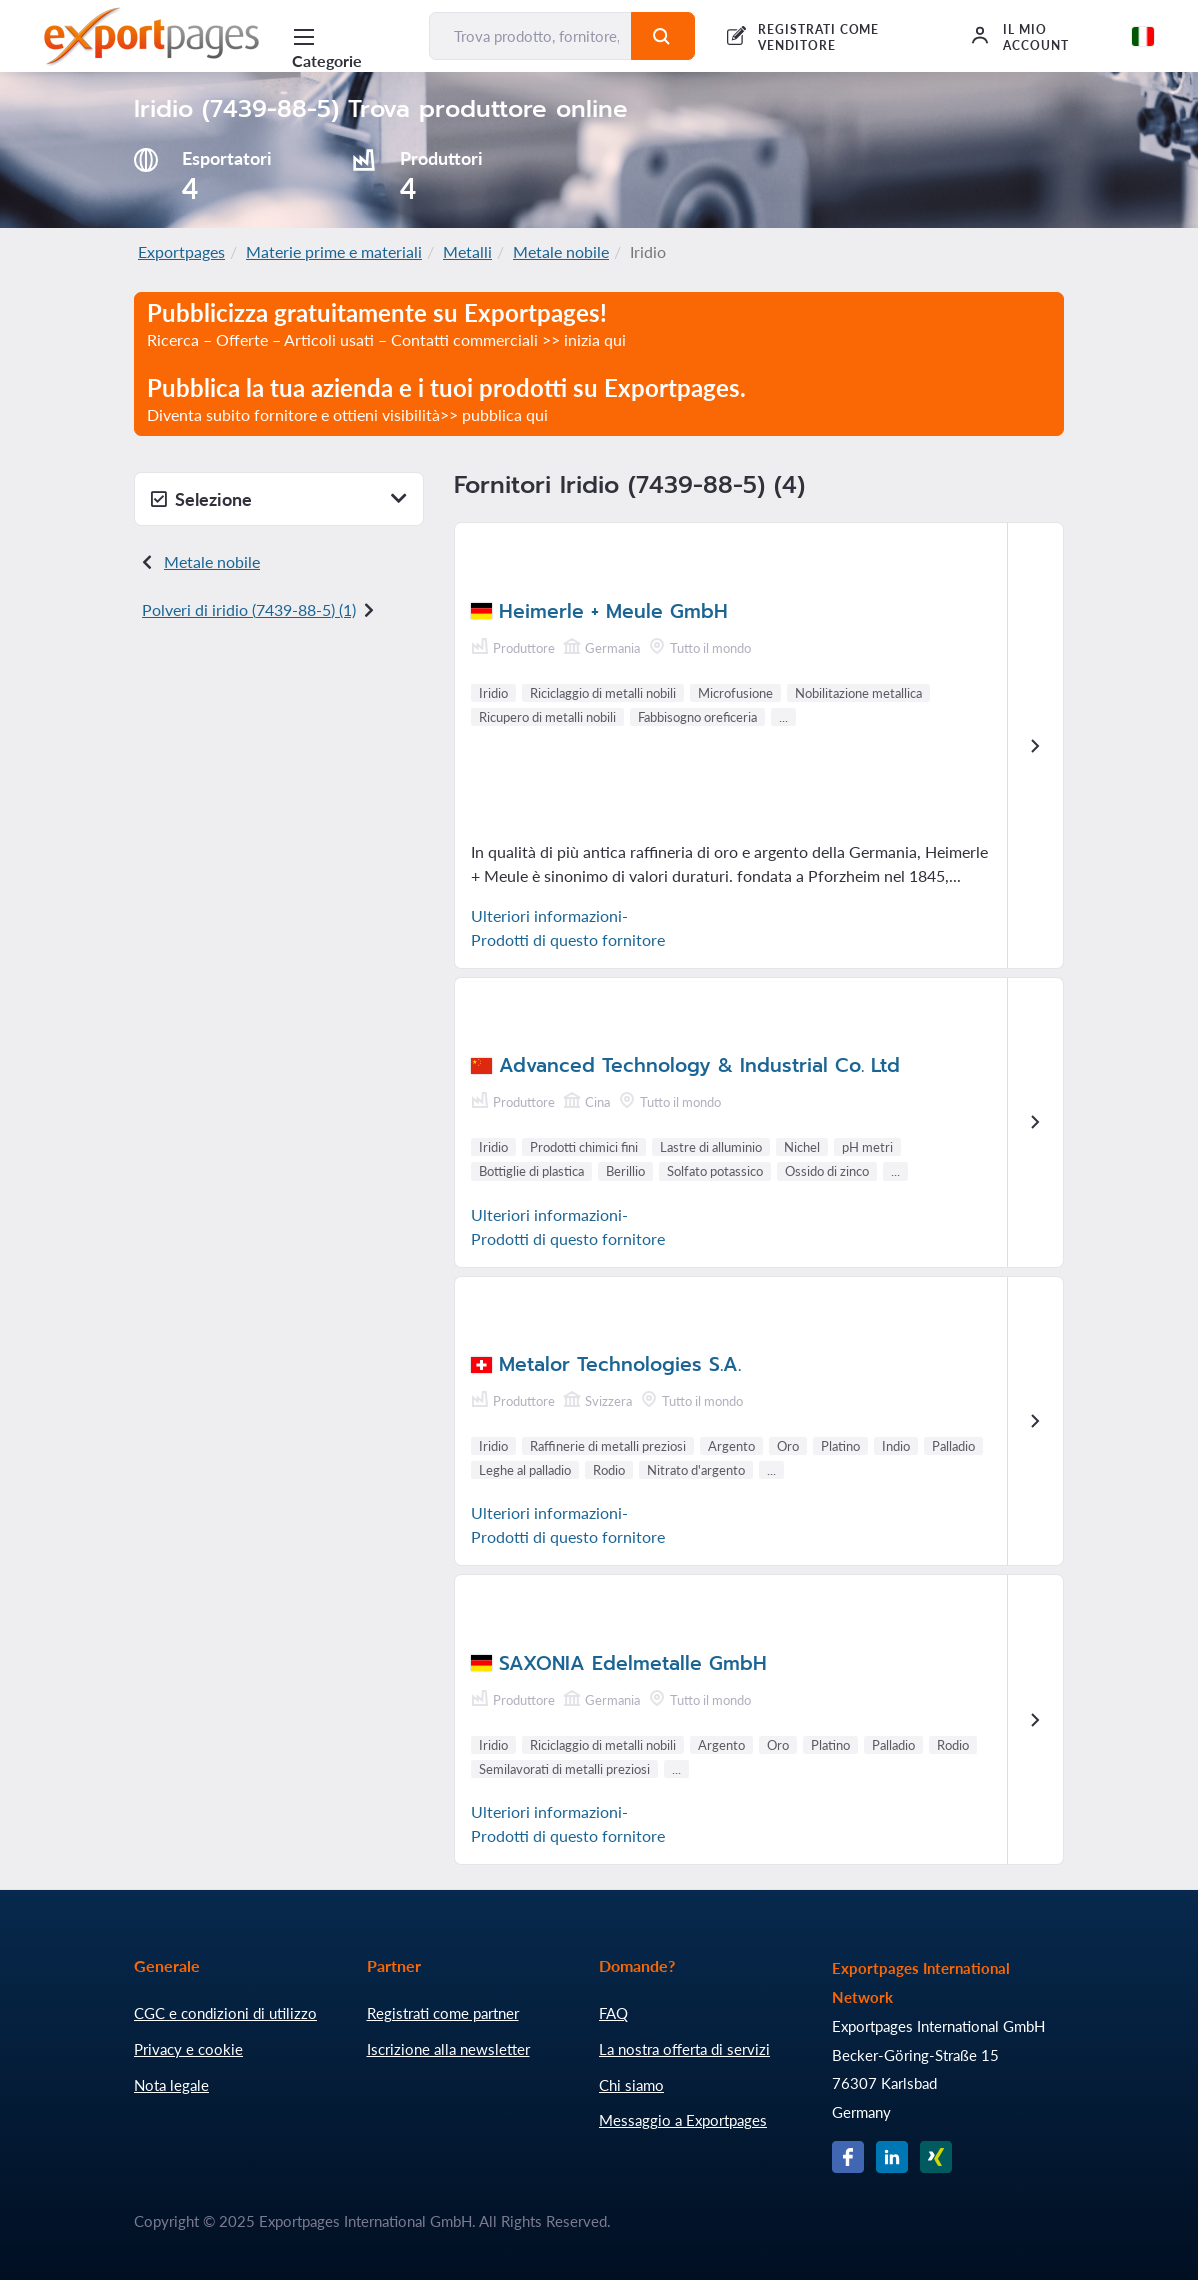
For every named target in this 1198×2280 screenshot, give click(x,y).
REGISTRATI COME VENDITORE (818, 37)
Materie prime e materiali (334, 251)
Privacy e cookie (188, 2049)
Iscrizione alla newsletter (448, 2049)
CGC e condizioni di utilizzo (225, 2013)
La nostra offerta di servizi (684, 2049)
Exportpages (181, 251)
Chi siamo (631, 2085)
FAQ (613, 2013)
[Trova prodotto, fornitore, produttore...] (530, 36)
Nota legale (171, 2085)
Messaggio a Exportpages (683, 2120)
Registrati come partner (443, 2013)
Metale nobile (561, 251)
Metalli (467, 251)
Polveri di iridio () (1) (249, 609)
